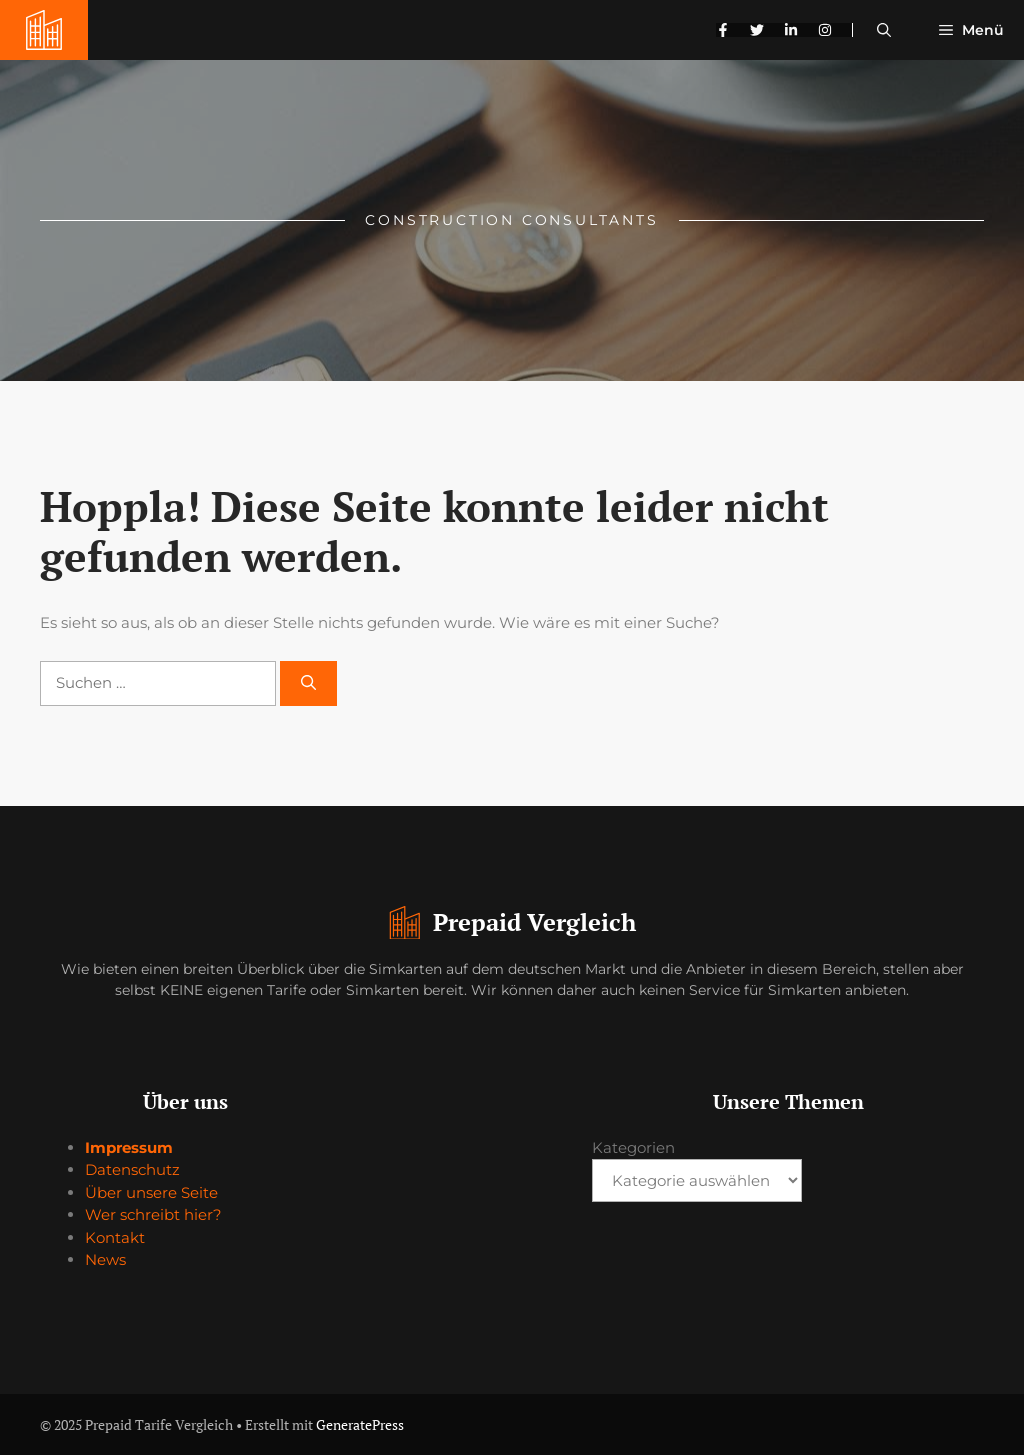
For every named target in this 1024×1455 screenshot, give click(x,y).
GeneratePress (360, 1424)
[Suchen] (308, 683)
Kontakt (115, 1237)
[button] (884, 30)
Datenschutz (132, 1169)
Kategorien (633, 1147)
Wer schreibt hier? (153, 1214)
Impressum (129, 1147)
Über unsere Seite (151, 1192)
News (105, 1259)
